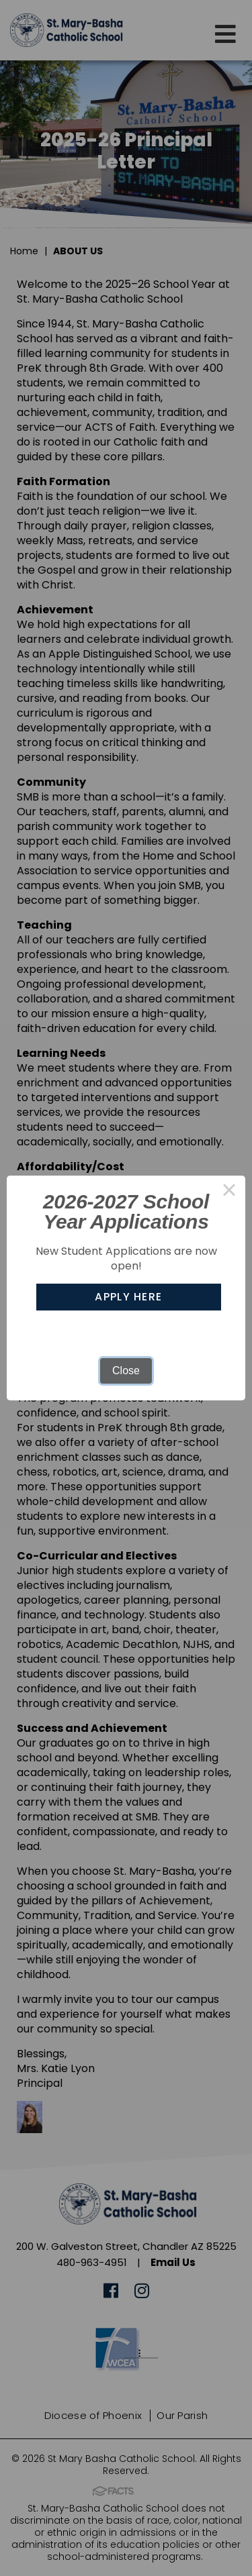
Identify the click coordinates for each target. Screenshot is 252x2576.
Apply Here (128, 1296)
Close (126, 1370)
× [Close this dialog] (229, 1192)
